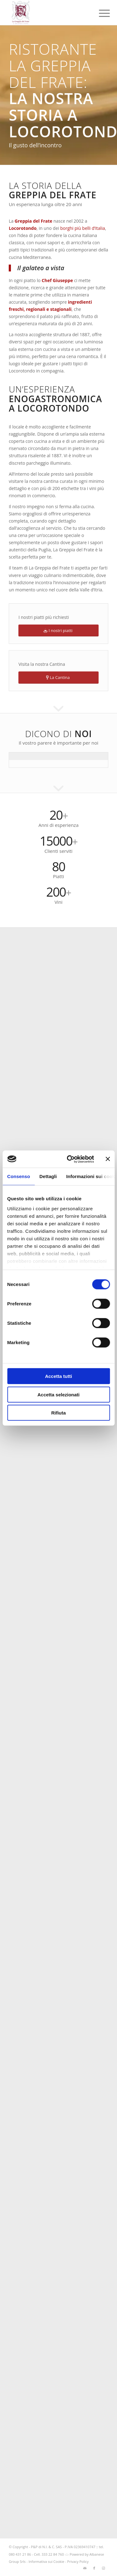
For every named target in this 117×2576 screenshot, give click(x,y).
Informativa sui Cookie (46, 2561)
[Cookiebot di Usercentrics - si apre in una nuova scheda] (70, 1159)
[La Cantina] (58, 677)
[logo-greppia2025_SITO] (48, 12)
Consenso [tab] (18, 1176)
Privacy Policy (78, 2561)
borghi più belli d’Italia (82, 228)
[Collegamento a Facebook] (94, 2568)
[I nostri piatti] (58, 631)
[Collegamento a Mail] (85, 2568)
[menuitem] (99, 13)
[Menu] (99, 13)
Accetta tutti (58, 1376)
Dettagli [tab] (48, 1176)
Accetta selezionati (58, 1394)
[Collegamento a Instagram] (103, 2568)
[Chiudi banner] (107, 1159)
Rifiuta (58, 1412)
